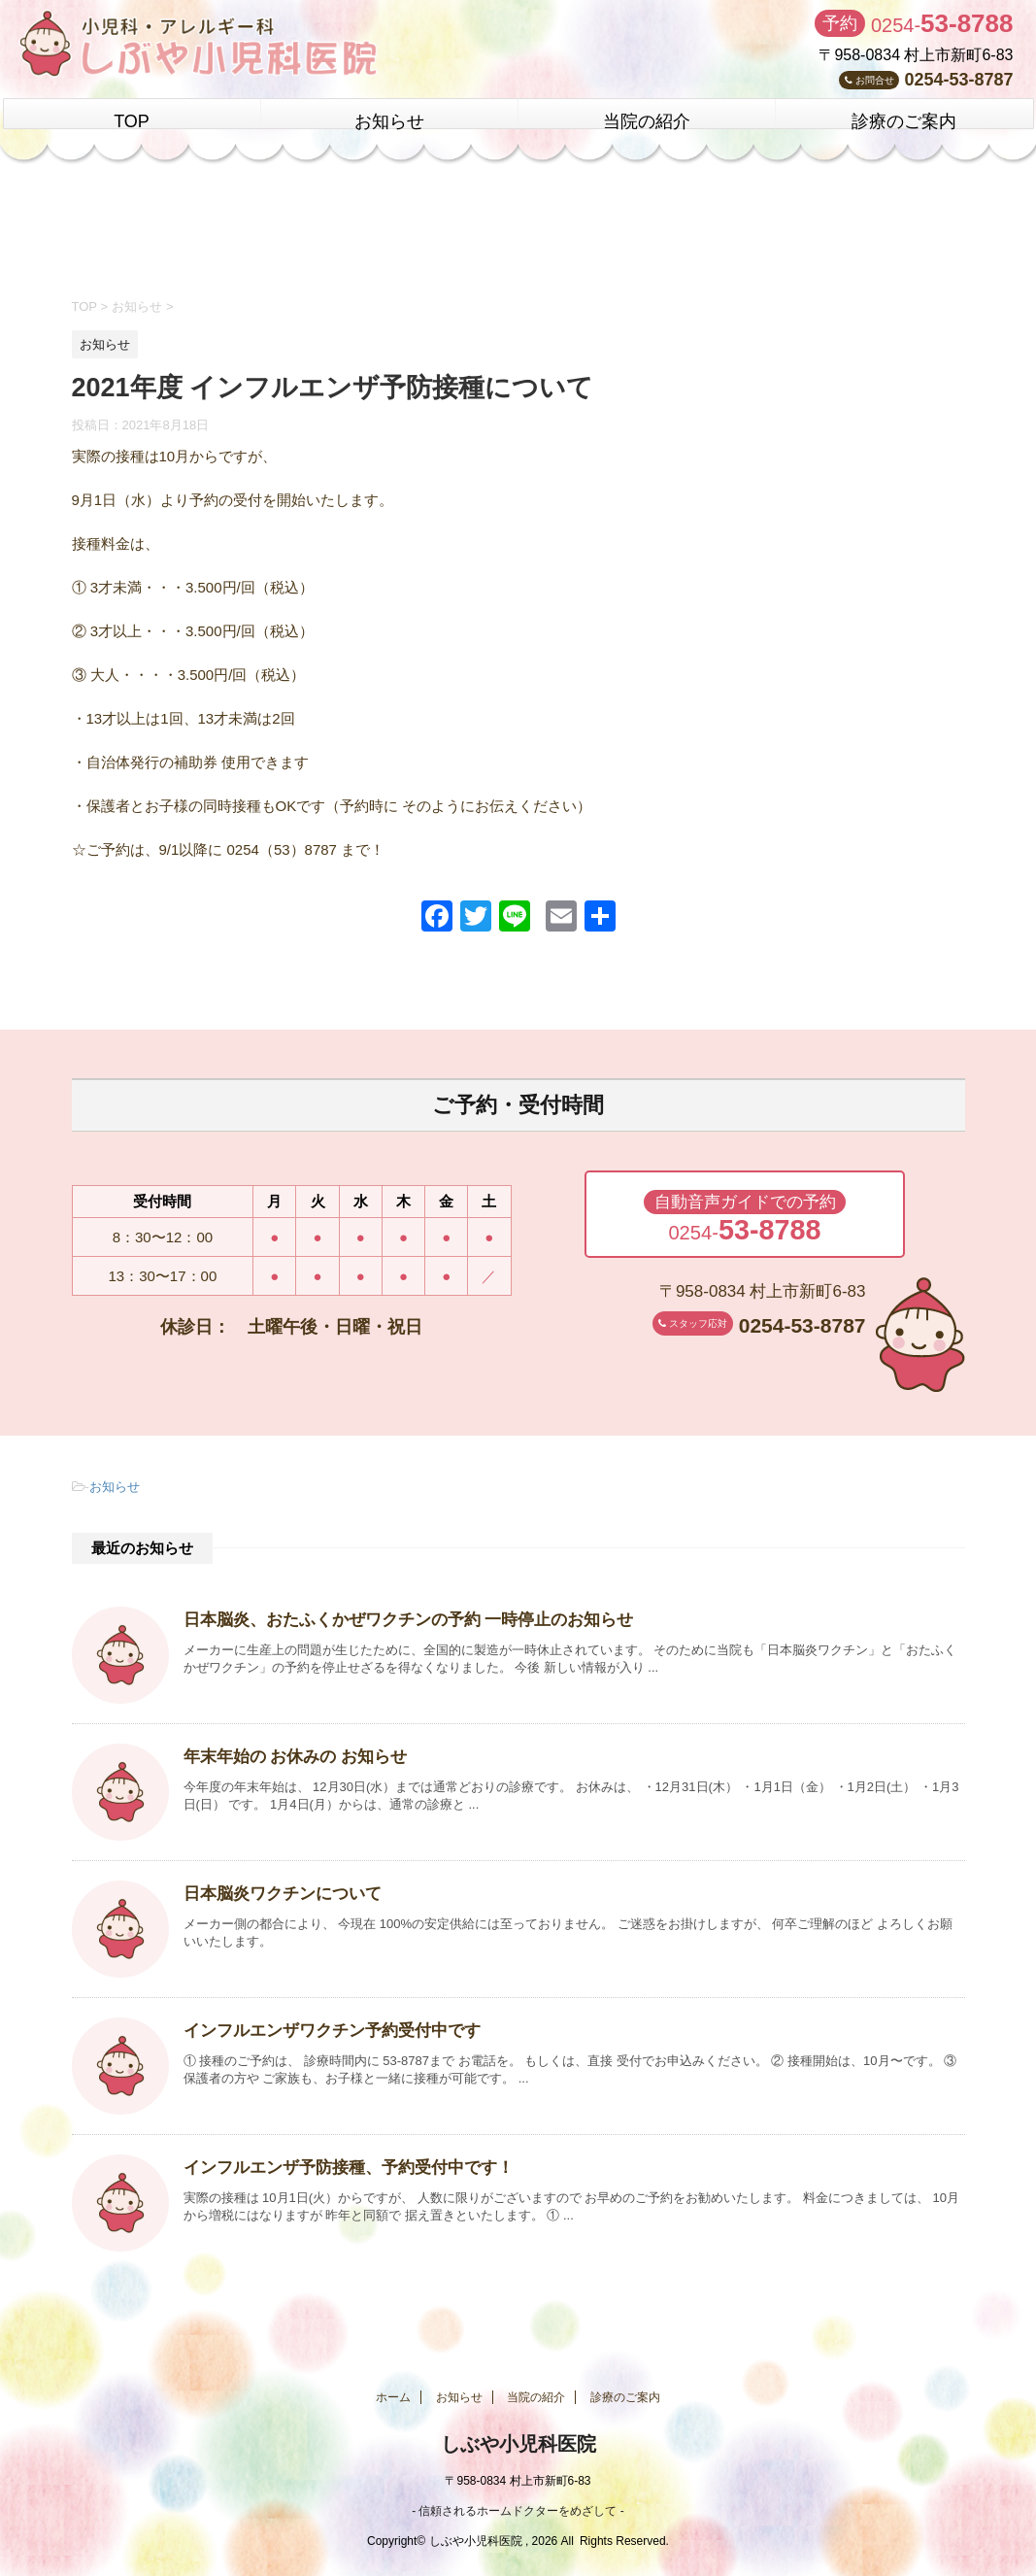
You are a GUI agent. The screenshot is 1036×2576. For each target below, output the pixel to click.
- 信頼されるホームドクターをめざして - (518, 2505)
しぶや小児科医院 (518, 2440)
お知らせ (389, 121)
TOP (132, 121)
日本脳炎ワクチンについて (277, 1890)
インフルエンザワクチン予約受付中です (323, 2027)
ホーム (393, 2395)
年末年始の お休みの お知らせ (289, 1754)
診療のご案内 (904, 121)
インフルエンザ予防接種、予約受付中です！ (339, 2164)
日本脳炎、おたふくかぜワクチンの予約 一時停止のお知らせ (395, 1617)
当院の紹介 (646, 121)
